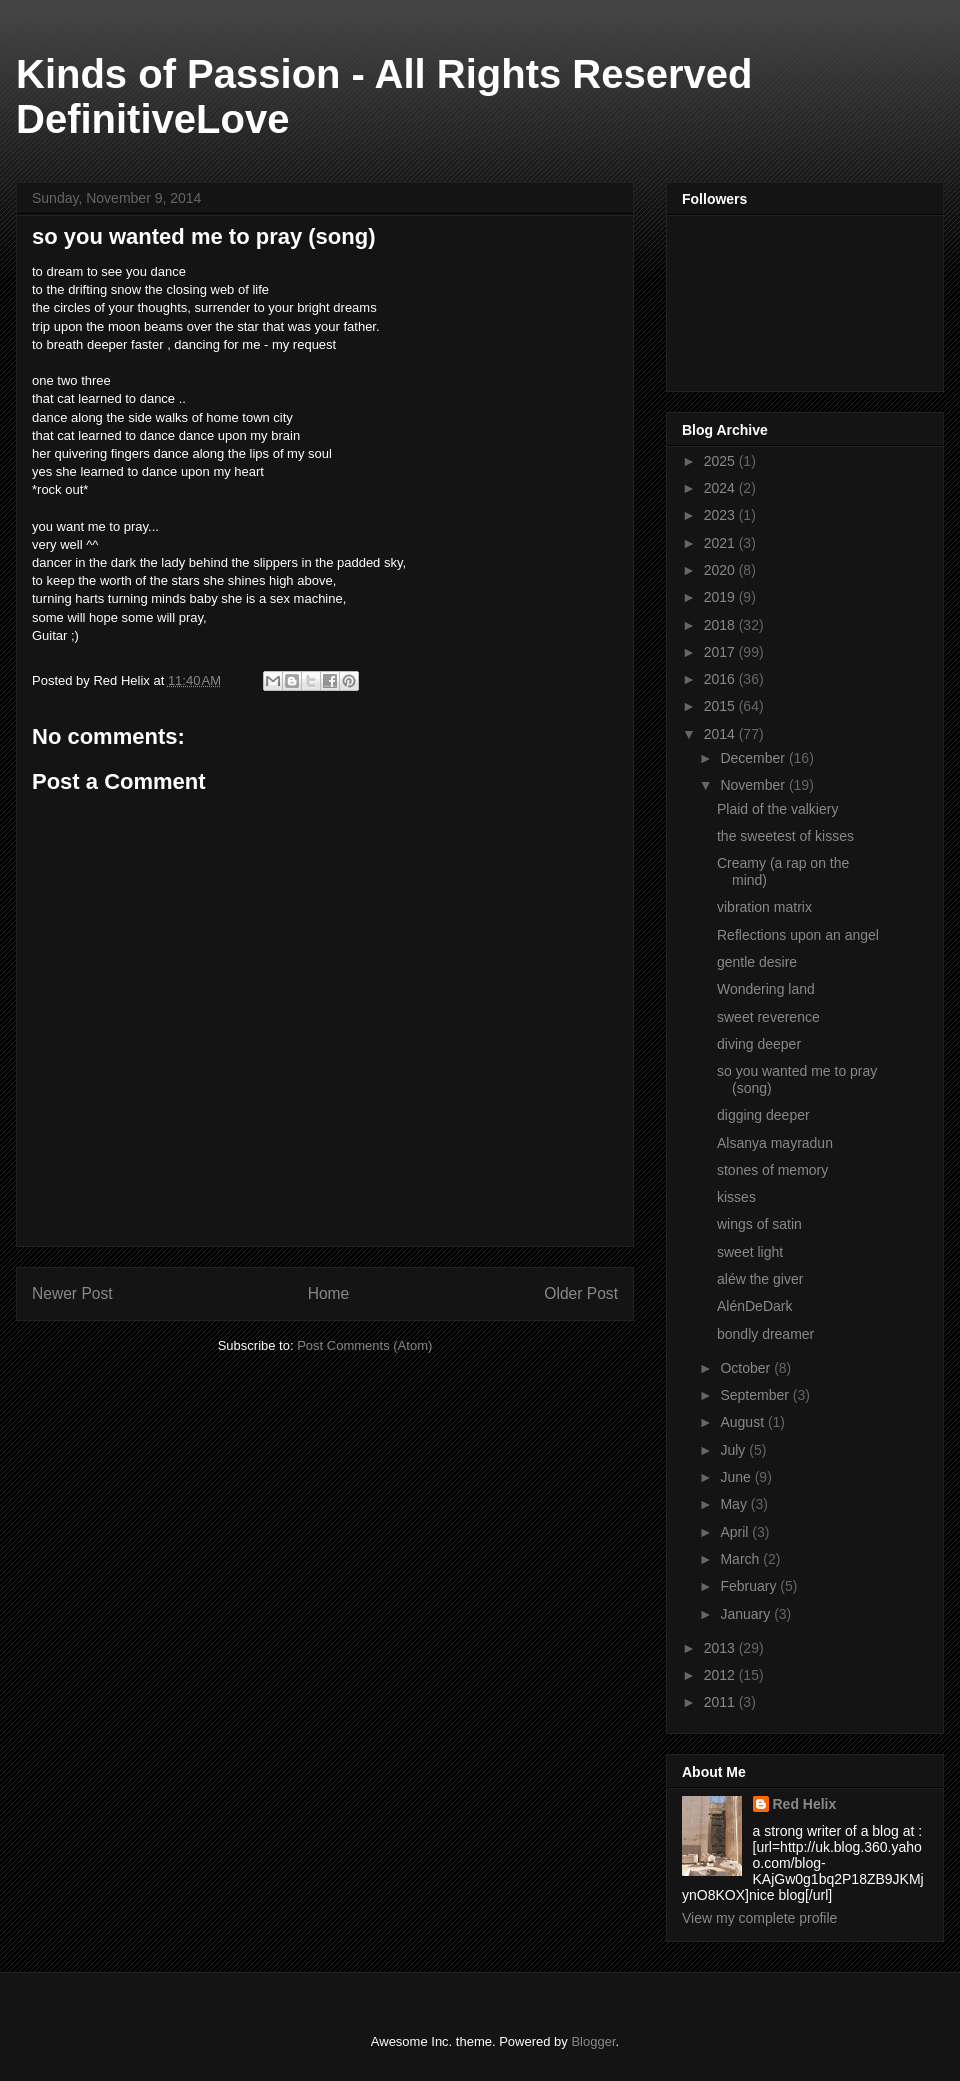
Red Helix (805, 1804)
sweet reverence (768, 1017)
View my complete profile (759, 1918)
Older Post (581, 1293)
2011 (721, 1702)
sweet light (750, 1252)
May (735, 1504)
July (734, 1450)
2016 (721, 679)
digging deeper (763, 1115)
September (756, 1395)
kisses (736, 1197)
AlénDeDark (754, 1306)
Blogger (593, 2041)
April (736, 1532)
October (747, 1368)
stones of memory (772, 1170)
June (737, 1477)
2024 (721, 488)
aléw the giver (760, 1279)
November (754, 785)
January (747, 1614)
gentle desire (757, 962)
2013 (721, 1648)
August (743, 1422)
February (750, 1586)
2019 (721, 597)
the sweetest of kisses (785, 836)
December (754, 758)
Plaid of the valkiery (777, 809)
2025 (721, 461)
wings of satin (759, 1224)
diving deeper (759, 1044)
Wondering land (766, 989)
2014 (721, 734)
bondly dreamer (765, 1334)
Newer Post (72, 1293)
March (741, 1559)
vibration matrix (764, 907)
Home (329, 1293)
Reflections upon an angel (798, 935)
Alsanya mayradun (775, 1143)
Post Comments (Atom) (364, 1345)
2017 (721, 652)
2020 (721, 570)
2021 (721, 543)
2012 (721, 1675)
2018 (721, 625)
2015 (721, 706)
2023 (721, 515)
